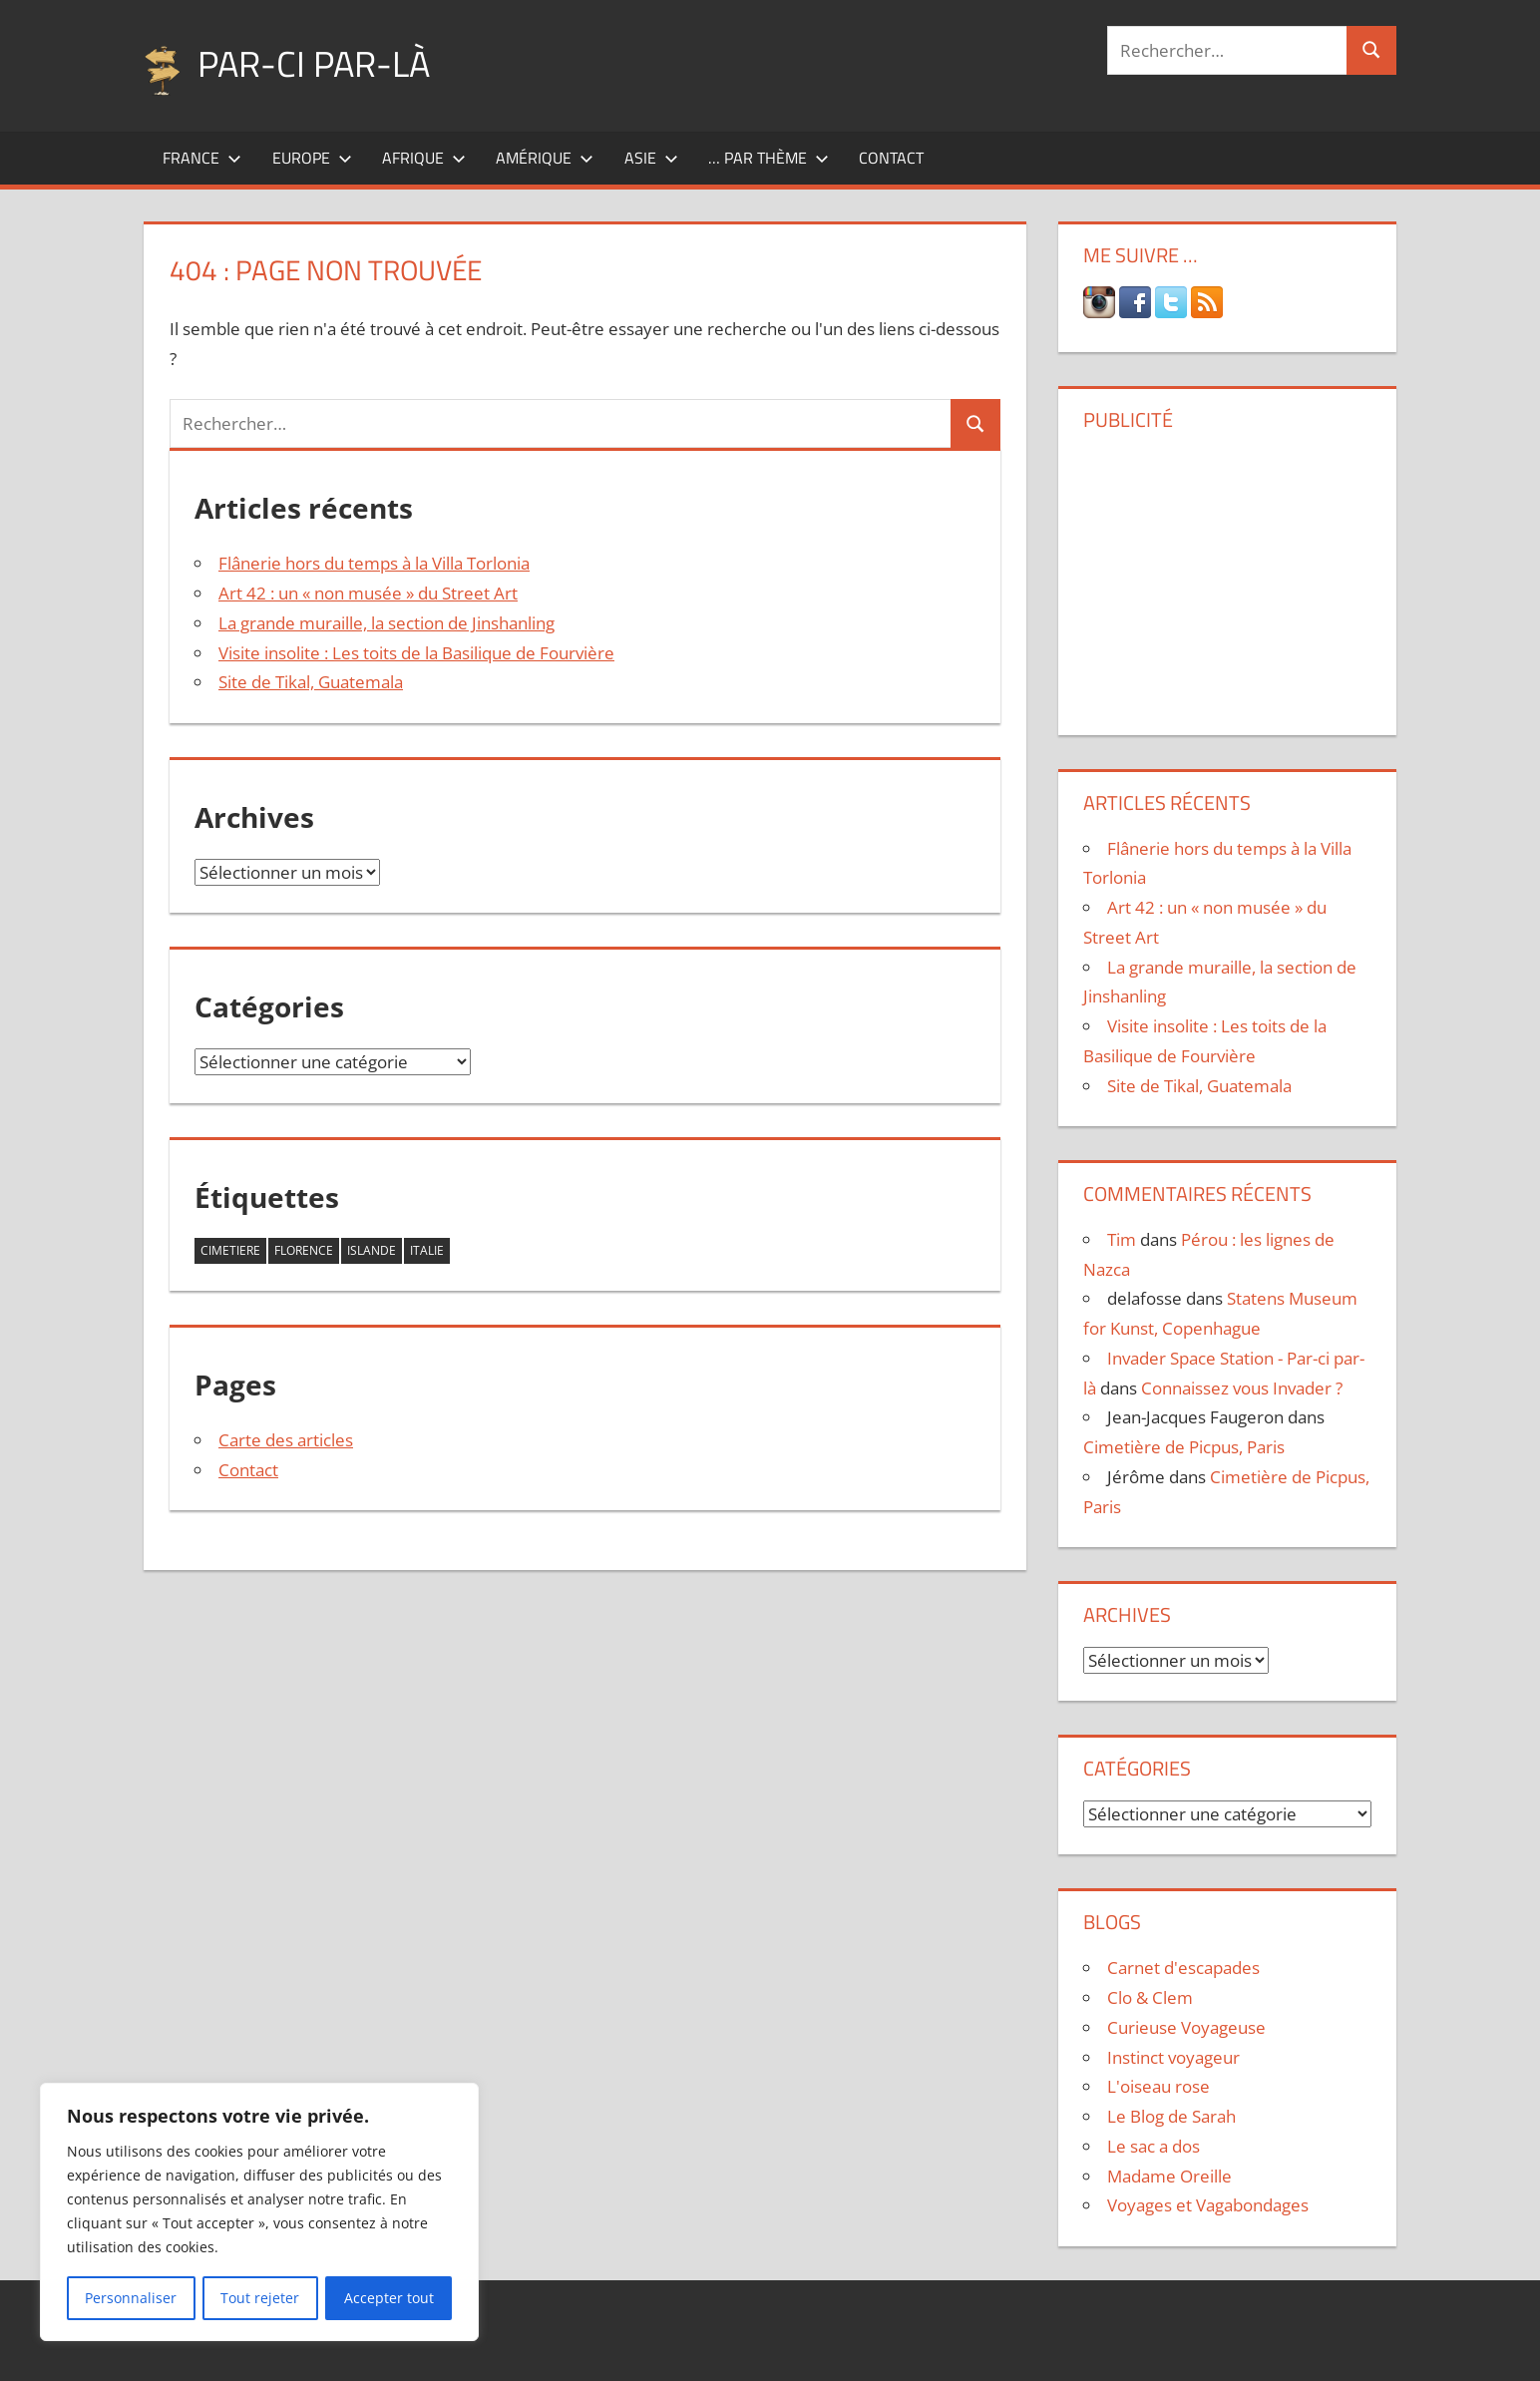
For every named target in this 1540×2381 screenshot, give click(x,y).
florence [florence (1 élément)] (303, 1250)
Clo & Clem (1150, 1997)
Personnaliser (131, 2297)
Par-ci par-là (313, 63)
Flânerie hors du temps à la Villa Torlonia (374, 563)
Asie (651, 158)
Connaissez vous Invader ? (1242, 1388)
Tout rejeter (259, 2297)
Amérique (544, 158)
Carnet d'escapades (1183, 1967)
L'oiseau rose (1158, 2086)
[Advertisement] (1226, 575)
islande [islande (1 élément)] (371, 1250)
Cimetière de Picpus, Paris (1184, 1446)
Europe (312, 158)
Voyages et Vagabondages (1208, 2204)
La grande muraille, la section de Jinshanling (386, 622)
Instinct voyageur (1173, 2057)
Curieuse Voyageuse (1186, 2027)
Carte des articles (285, 1439)
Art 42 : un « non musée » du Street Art (368, 593)
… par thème (768, 158)
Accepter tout (389, 2297)
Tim (1121, 1239)
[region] (259, 2212)
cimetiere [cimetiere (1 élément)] (230, 1250)
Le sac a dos (1153, 2146)
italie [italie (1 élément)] (427, 1250)
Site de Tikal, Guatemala (310, 681)
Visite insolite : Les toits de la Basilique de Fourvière (416, 652)
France (202, 158)
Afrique (424, 158)
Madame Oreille (1169, 2176)
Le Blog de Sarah (1171, 2116)
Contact (891, 158)
